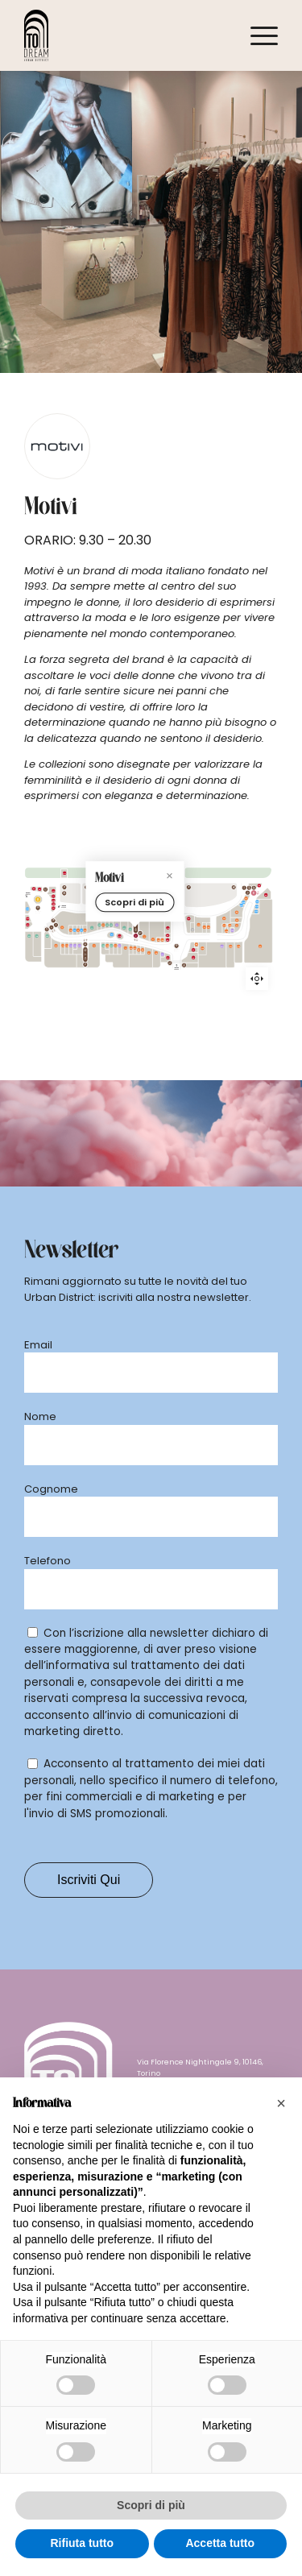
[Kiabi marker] (193, 977)
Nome (40, 1416)
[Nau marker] (235, 939)
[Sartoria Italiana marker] (173, 969)
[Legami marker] (80, 955)
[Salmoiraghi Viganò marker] (56, 895)
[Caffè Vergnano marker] (249, 924)
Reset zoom (256, 978)
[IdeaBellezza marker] (104, 956)
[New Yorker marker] (125, 961)
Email (38, 1344)
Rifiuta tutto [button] (82, 2543)
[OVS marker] (28, 956)
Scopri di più (150, 916)
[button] (281, 2103)
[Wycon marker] (232, 982)
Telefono (47, 1560)
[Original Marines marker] (137, 963)
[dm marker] (98, 895)
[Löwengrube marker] (250, 903)
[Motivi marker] (150, 961)
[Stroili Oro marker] (222, 939)
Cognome (51, 1489)
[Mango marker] (218, 979)
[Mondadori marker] (79, 895)
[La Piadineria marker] (249, 938)
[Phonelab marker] (83, 926)
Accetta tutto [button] (219, 2543)
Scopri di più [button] (151, 2505)
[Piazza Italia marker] (210, 940)
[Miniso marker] (55, 956)
